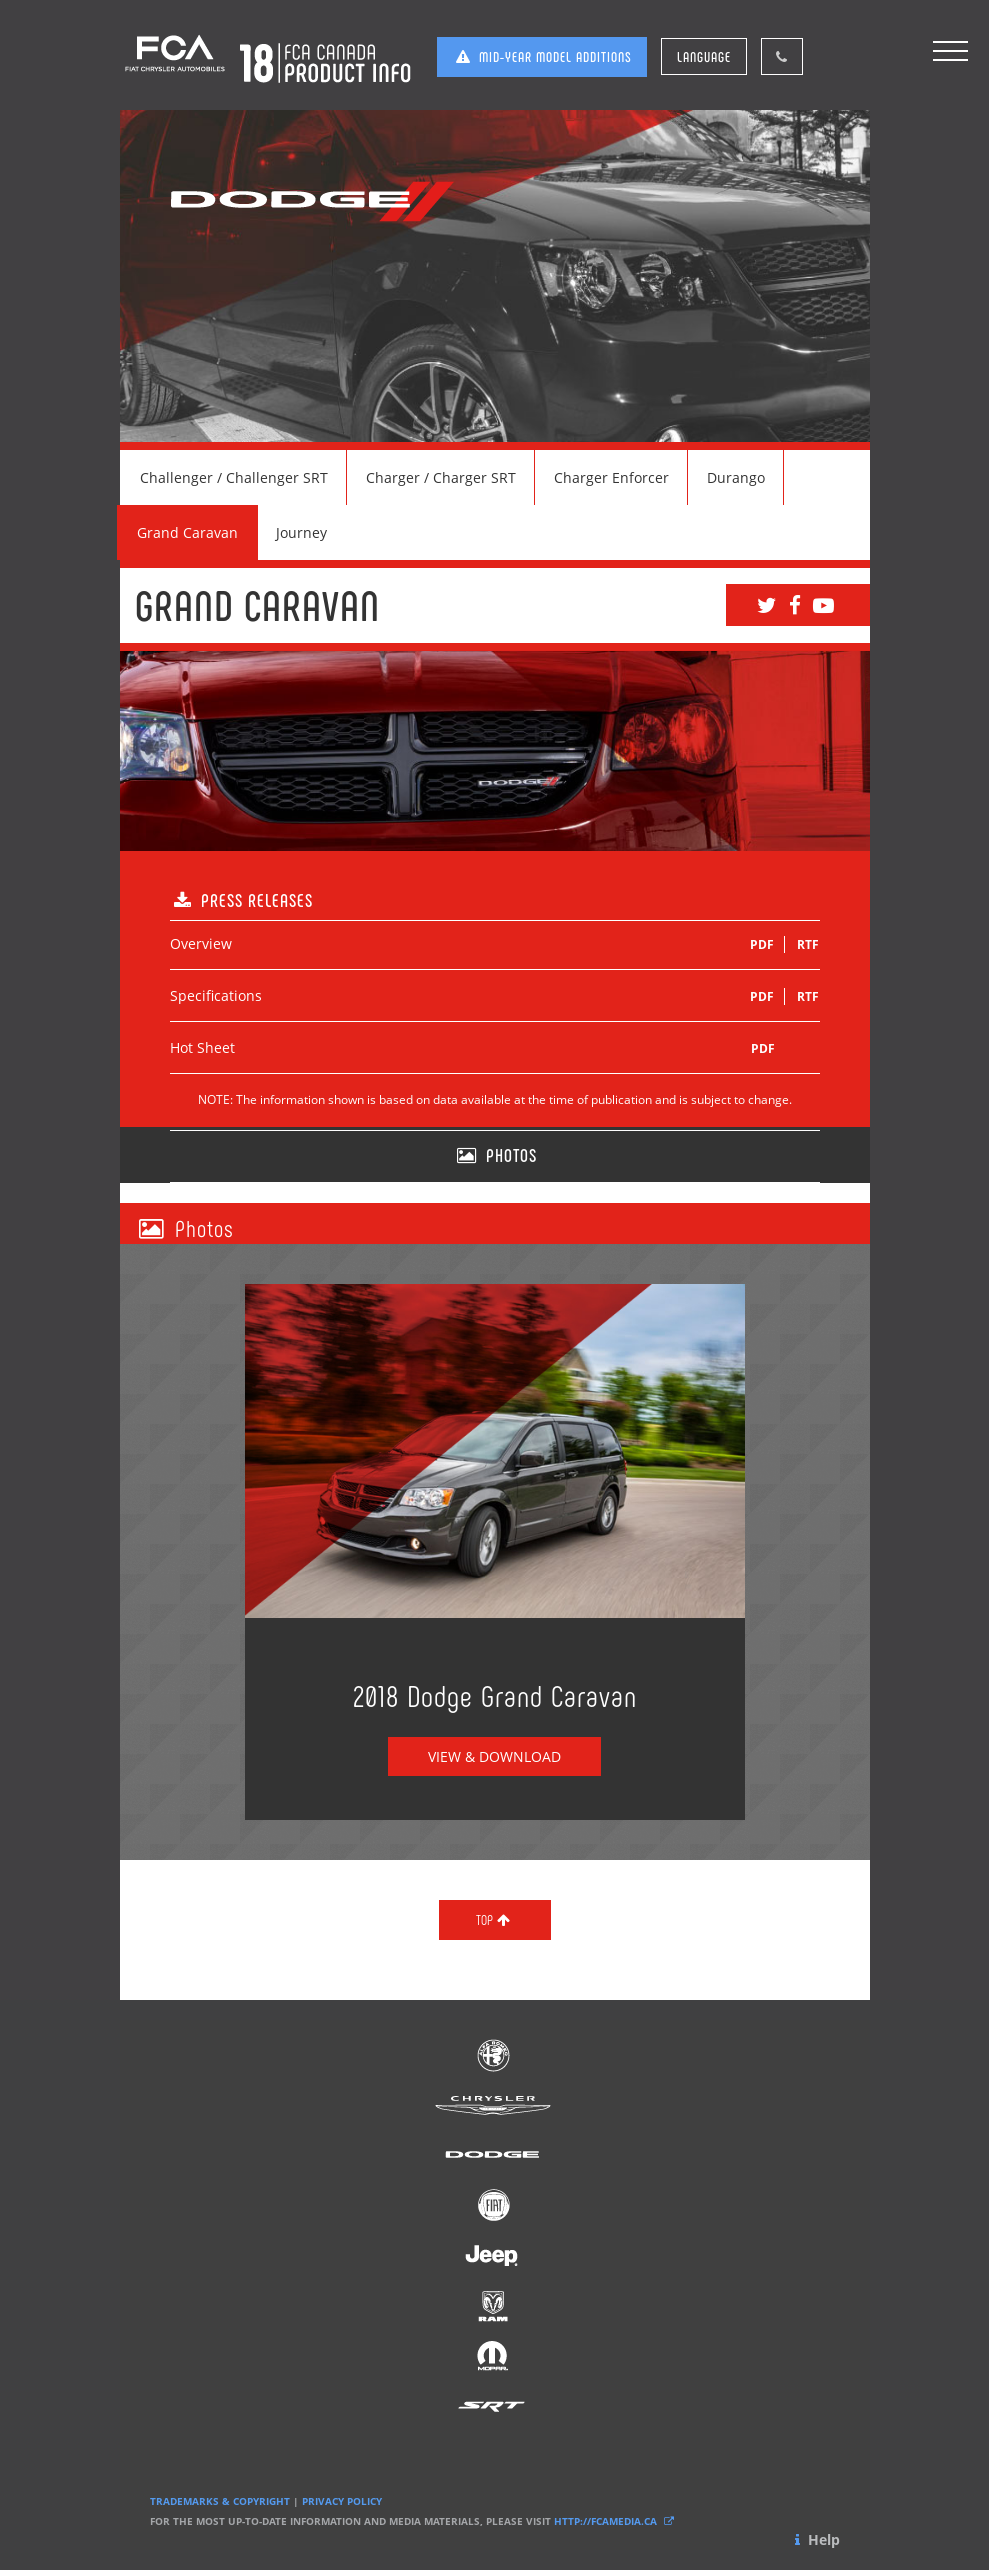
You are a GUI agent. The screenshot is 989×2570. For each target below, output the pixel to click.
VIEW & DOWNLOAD (494, 1756)
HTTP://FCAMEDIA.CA (616, 2521)
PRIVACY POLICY (342, 2501)
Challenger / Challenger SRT (234, 477)
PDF (762, 944)
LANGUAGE (704, 56)
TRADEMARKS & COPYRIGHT (220, 2501)
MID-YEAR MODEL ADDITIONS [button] (542, 56)
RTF (808, 944)
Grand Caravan (187, 532)
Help (815, 2539)
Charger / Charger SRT (441, 477)
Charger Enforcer (611, 477)
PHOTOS (495, 1155)
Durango (736, 477)
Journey (301, 532)
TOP (495, 1919)
